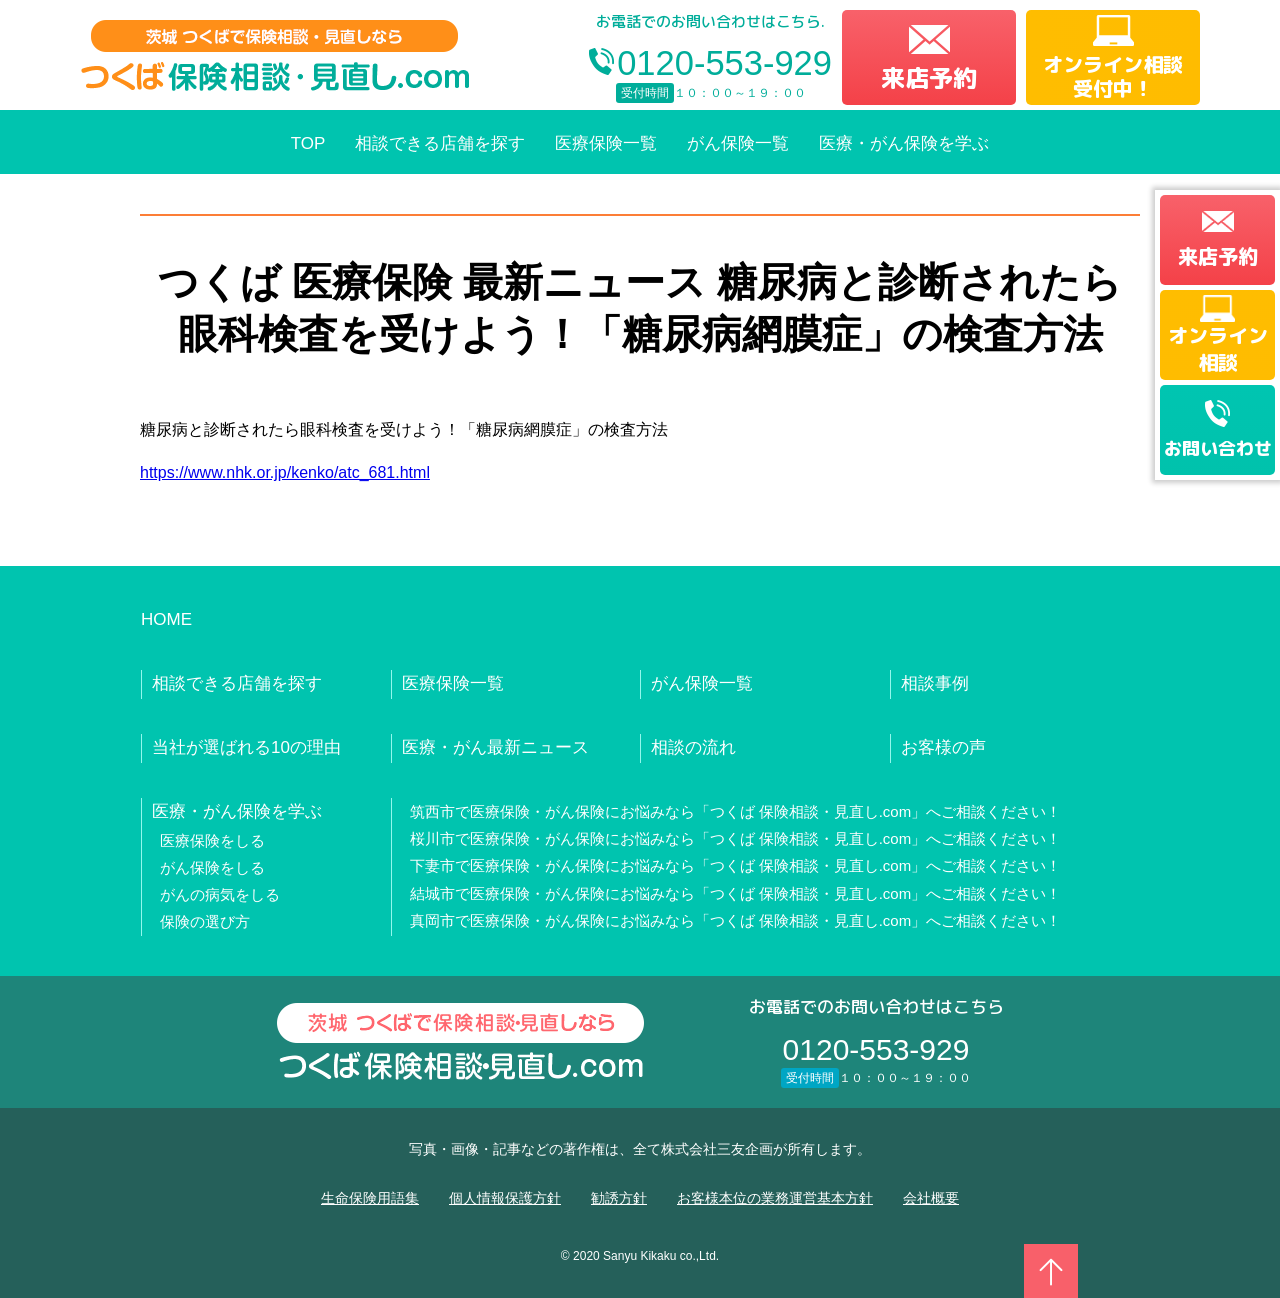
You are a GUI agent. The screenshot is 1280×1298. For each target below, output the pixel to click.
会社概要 (931, 1198)
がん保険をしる (212, 867)
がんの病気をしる (220, 894)
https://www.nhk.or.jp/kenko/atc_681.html (285, 472)
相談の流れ (693, 747)
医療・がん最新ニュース (495, 747)
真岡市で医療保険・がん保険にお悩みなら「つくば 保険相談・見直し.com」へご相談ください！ (736, 920)
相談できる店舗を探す (440, 143)
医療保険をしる (212, 840)
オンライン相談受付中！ (1113, 76)
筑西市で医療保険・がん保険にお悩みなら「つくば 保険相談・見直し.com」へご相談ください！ (736, 811)
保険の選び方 (205, 921)
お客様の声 (943, 747)
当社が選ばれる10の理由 (246, 747)
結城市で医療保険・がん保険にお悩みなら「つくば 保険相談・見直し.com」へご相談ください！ (736, 893)
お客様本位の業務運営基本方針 (775, 1198)
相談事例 (935, 683)
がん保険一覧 (738, 143)
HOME (166, 619)
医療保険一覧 (606, 143)
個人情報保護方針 (505, 1198)
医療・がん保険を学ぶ (904, 143)
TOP (308, 143)
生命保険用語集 (370, 1198)
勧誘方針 (619, 1198)
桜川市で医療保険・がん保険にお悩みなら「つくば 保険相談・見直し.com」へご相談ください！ (736, 838)
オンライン (1218, 348)
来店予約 (929, 78)
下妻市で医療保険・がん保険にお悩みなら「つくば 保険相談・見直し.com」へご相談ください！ (736, 865)
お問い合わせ (1218, 448)
